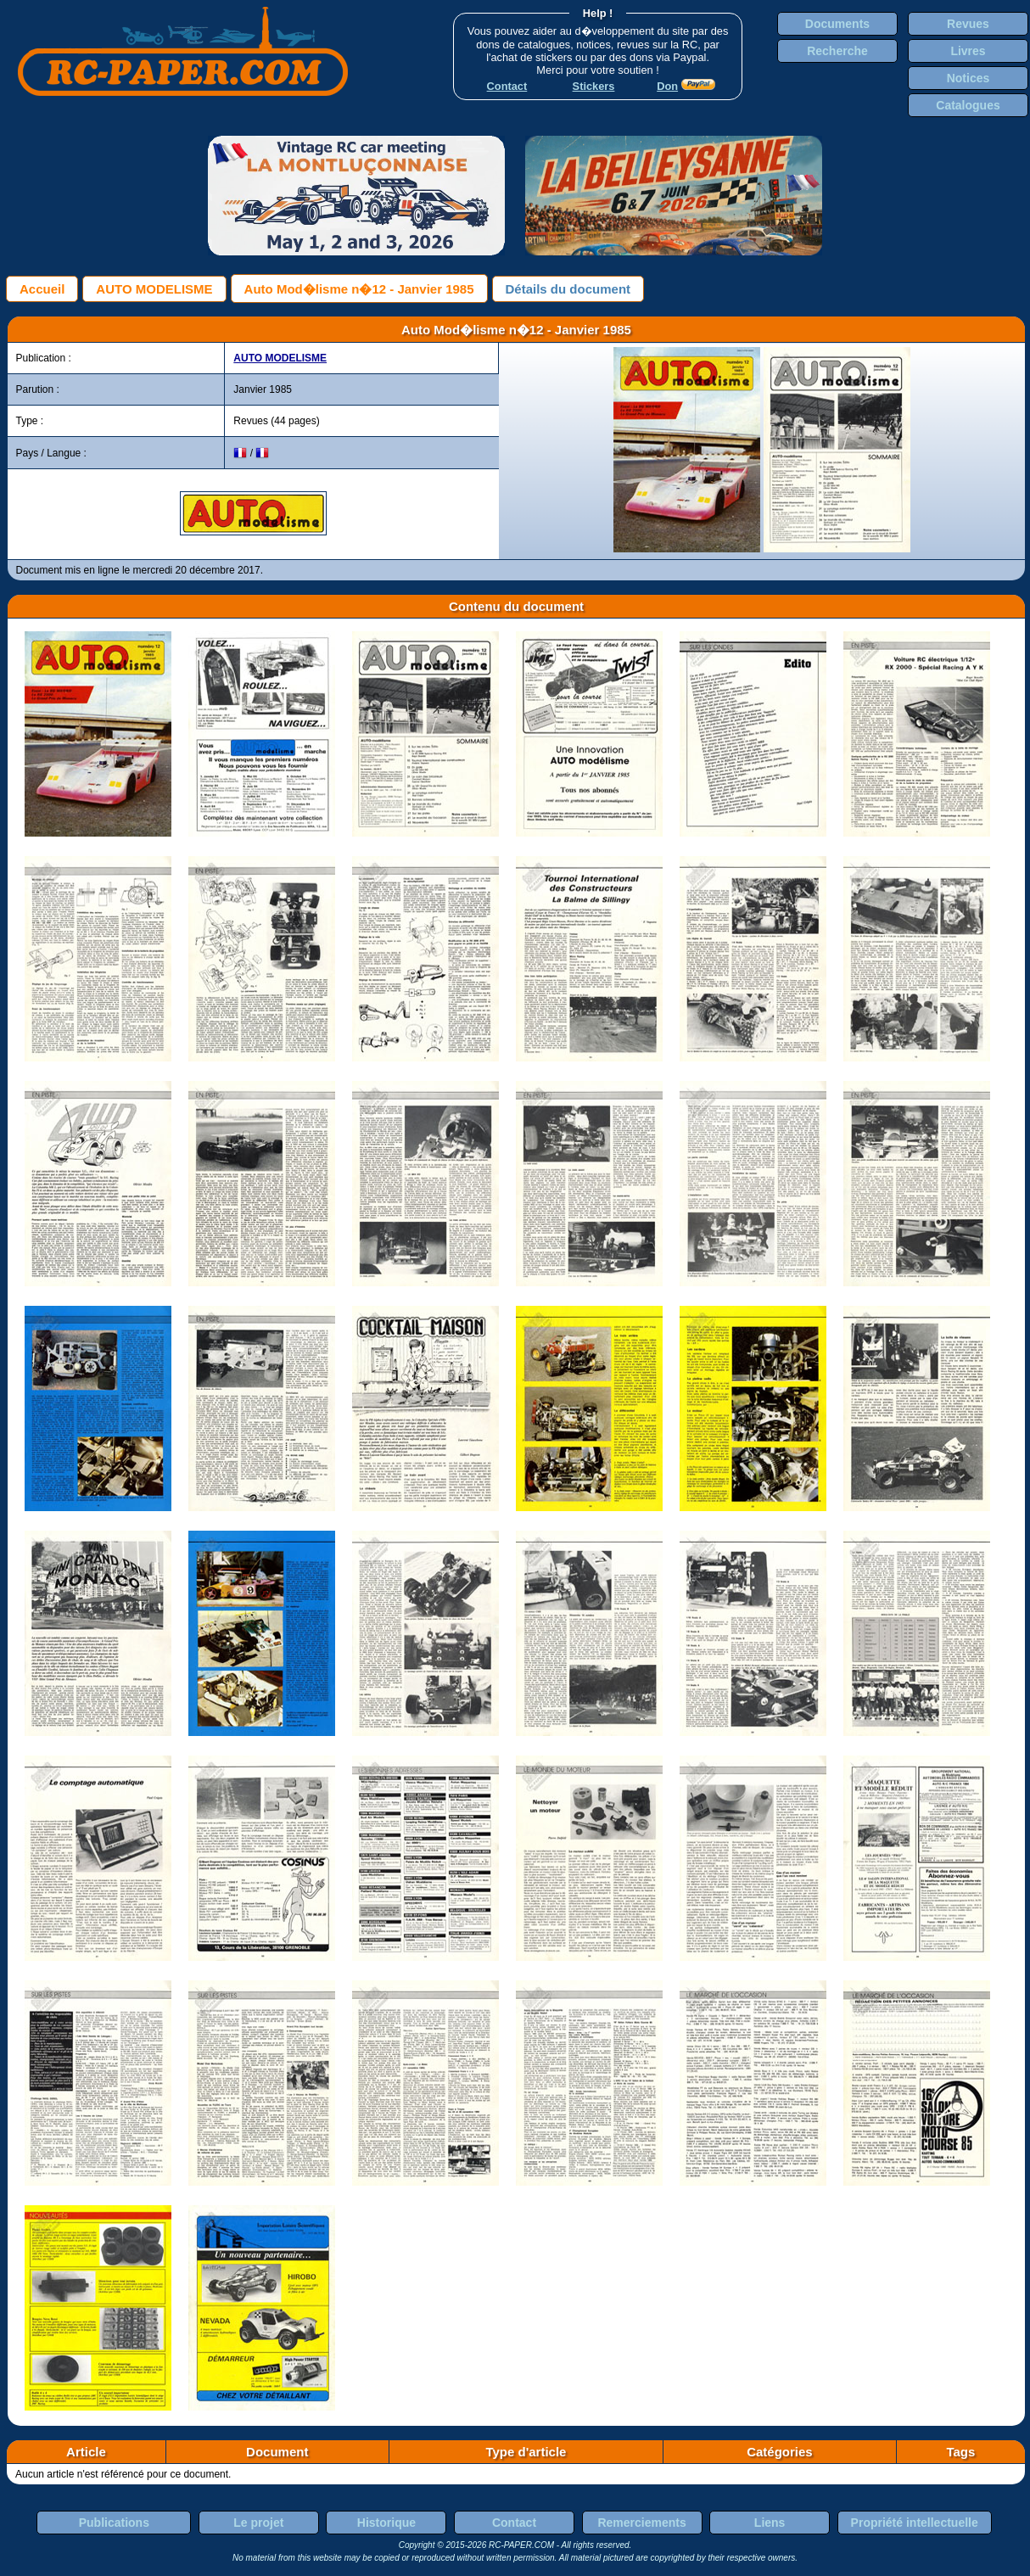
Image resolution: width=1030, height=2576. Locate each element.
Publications (114, 2522)
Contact (514, 2522)
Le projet (258, 2522)
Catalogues (967, 105)
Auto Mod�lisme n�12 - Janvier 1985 (359, 289)
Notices (968, 78)
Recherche (837, 51)
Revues (968, 24)
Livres (967, 51)
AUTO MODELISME (154, 289)
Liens (770, 2522)
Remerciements (641, 2522)
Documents (837, 24)
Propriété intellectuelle (914, 2522)
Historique (386, 2522)
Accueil (42, 289)
